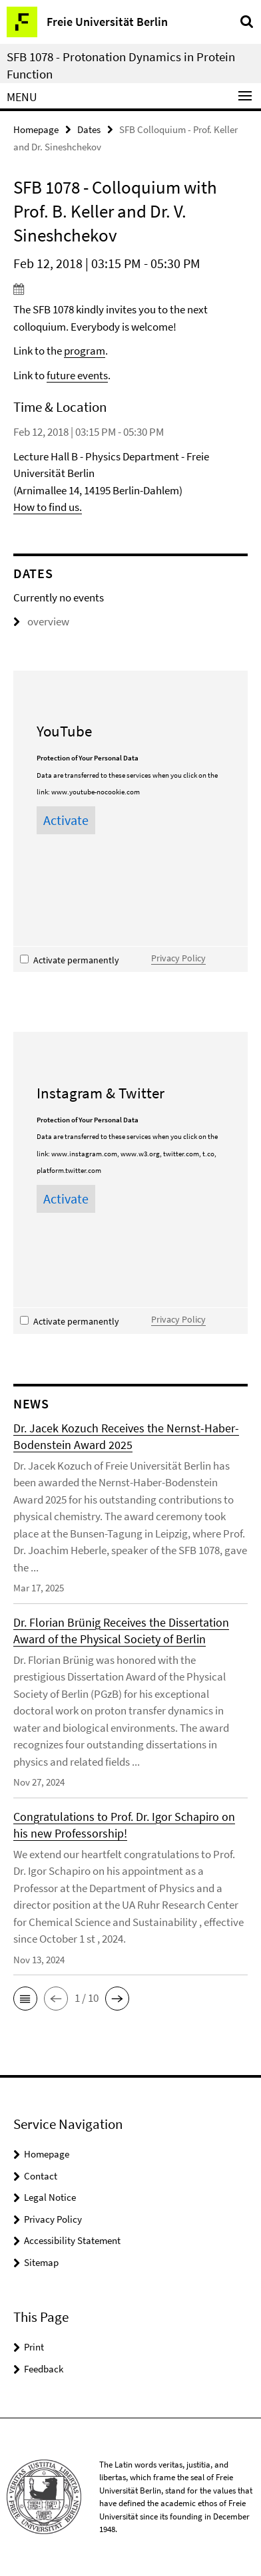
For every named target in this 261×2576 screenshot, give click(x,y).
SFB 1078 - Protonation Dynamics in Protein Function (121, 65)
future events (77, 375)
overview (41, 621)
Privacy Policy (178, 958)
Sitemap (41, 2262)
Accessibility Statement (72, 2240)
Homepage (36, 129)
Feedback (43, 2368)
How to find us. (47, 507)
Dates (89, 129)
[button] (25, 1998)
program (84, 350)
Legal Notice (50, 2197)
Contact (40, 2176)
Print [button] (34, 2346)
